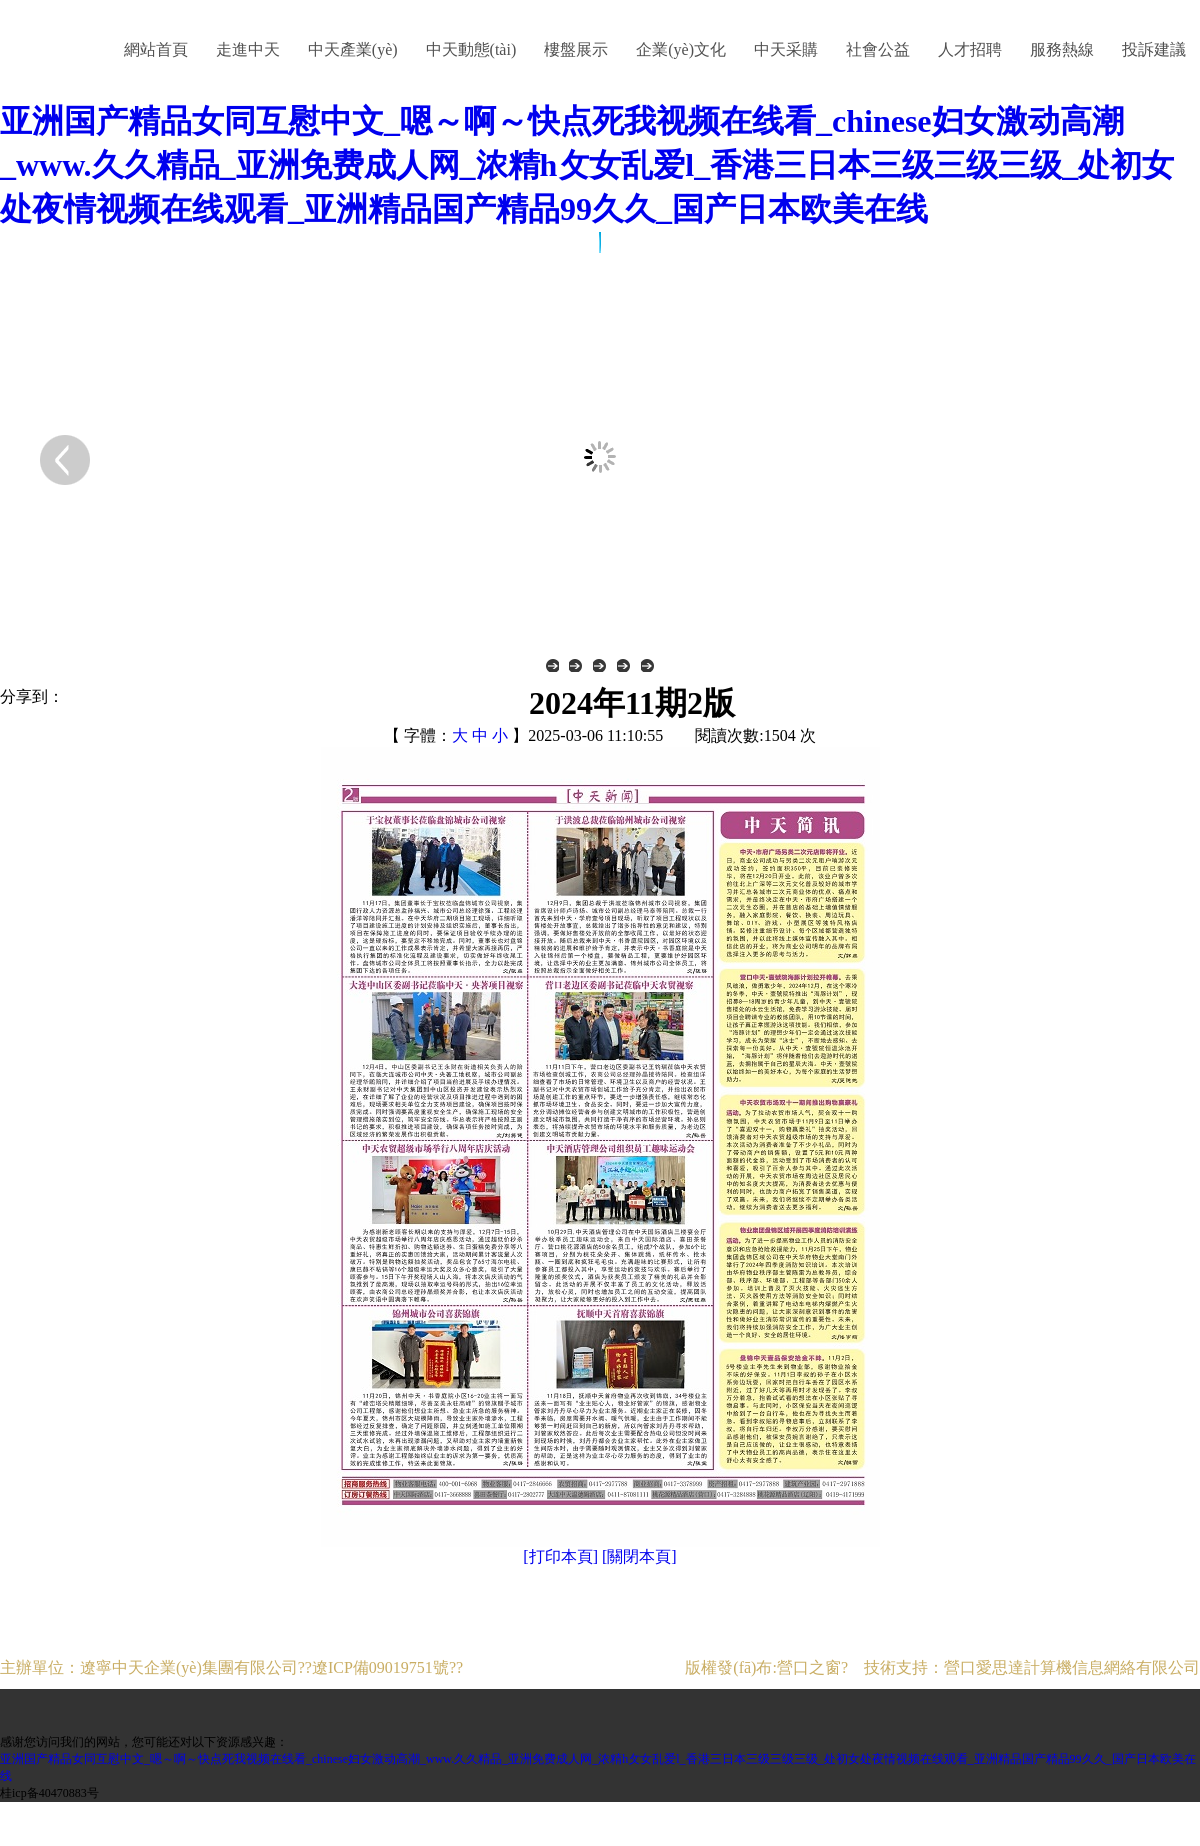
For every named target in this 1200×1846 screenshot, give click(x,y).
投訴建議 (1154, 49)
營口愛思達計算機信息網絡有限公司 (1072, 1667)
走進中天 (248, 49)
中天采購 (786, 49)
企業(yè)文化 (681, 49)
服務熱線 (1062, 49)
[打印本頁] (560, 1556)
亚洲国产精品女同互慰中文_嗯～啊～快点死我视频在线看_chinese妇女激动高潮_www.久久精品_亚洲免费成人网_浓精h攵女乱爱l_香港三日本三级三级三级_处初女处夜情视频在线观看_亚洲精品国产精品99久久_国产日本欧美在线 (587, 165)
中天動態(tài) (471, 49)
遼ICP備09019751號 (380, 1667)
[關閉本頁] (639, 1556)
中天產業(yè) (353, 49)
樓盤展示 (576, 49)
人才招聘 (970, 49)
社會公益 (878, 49)
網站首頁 (156, 49)
